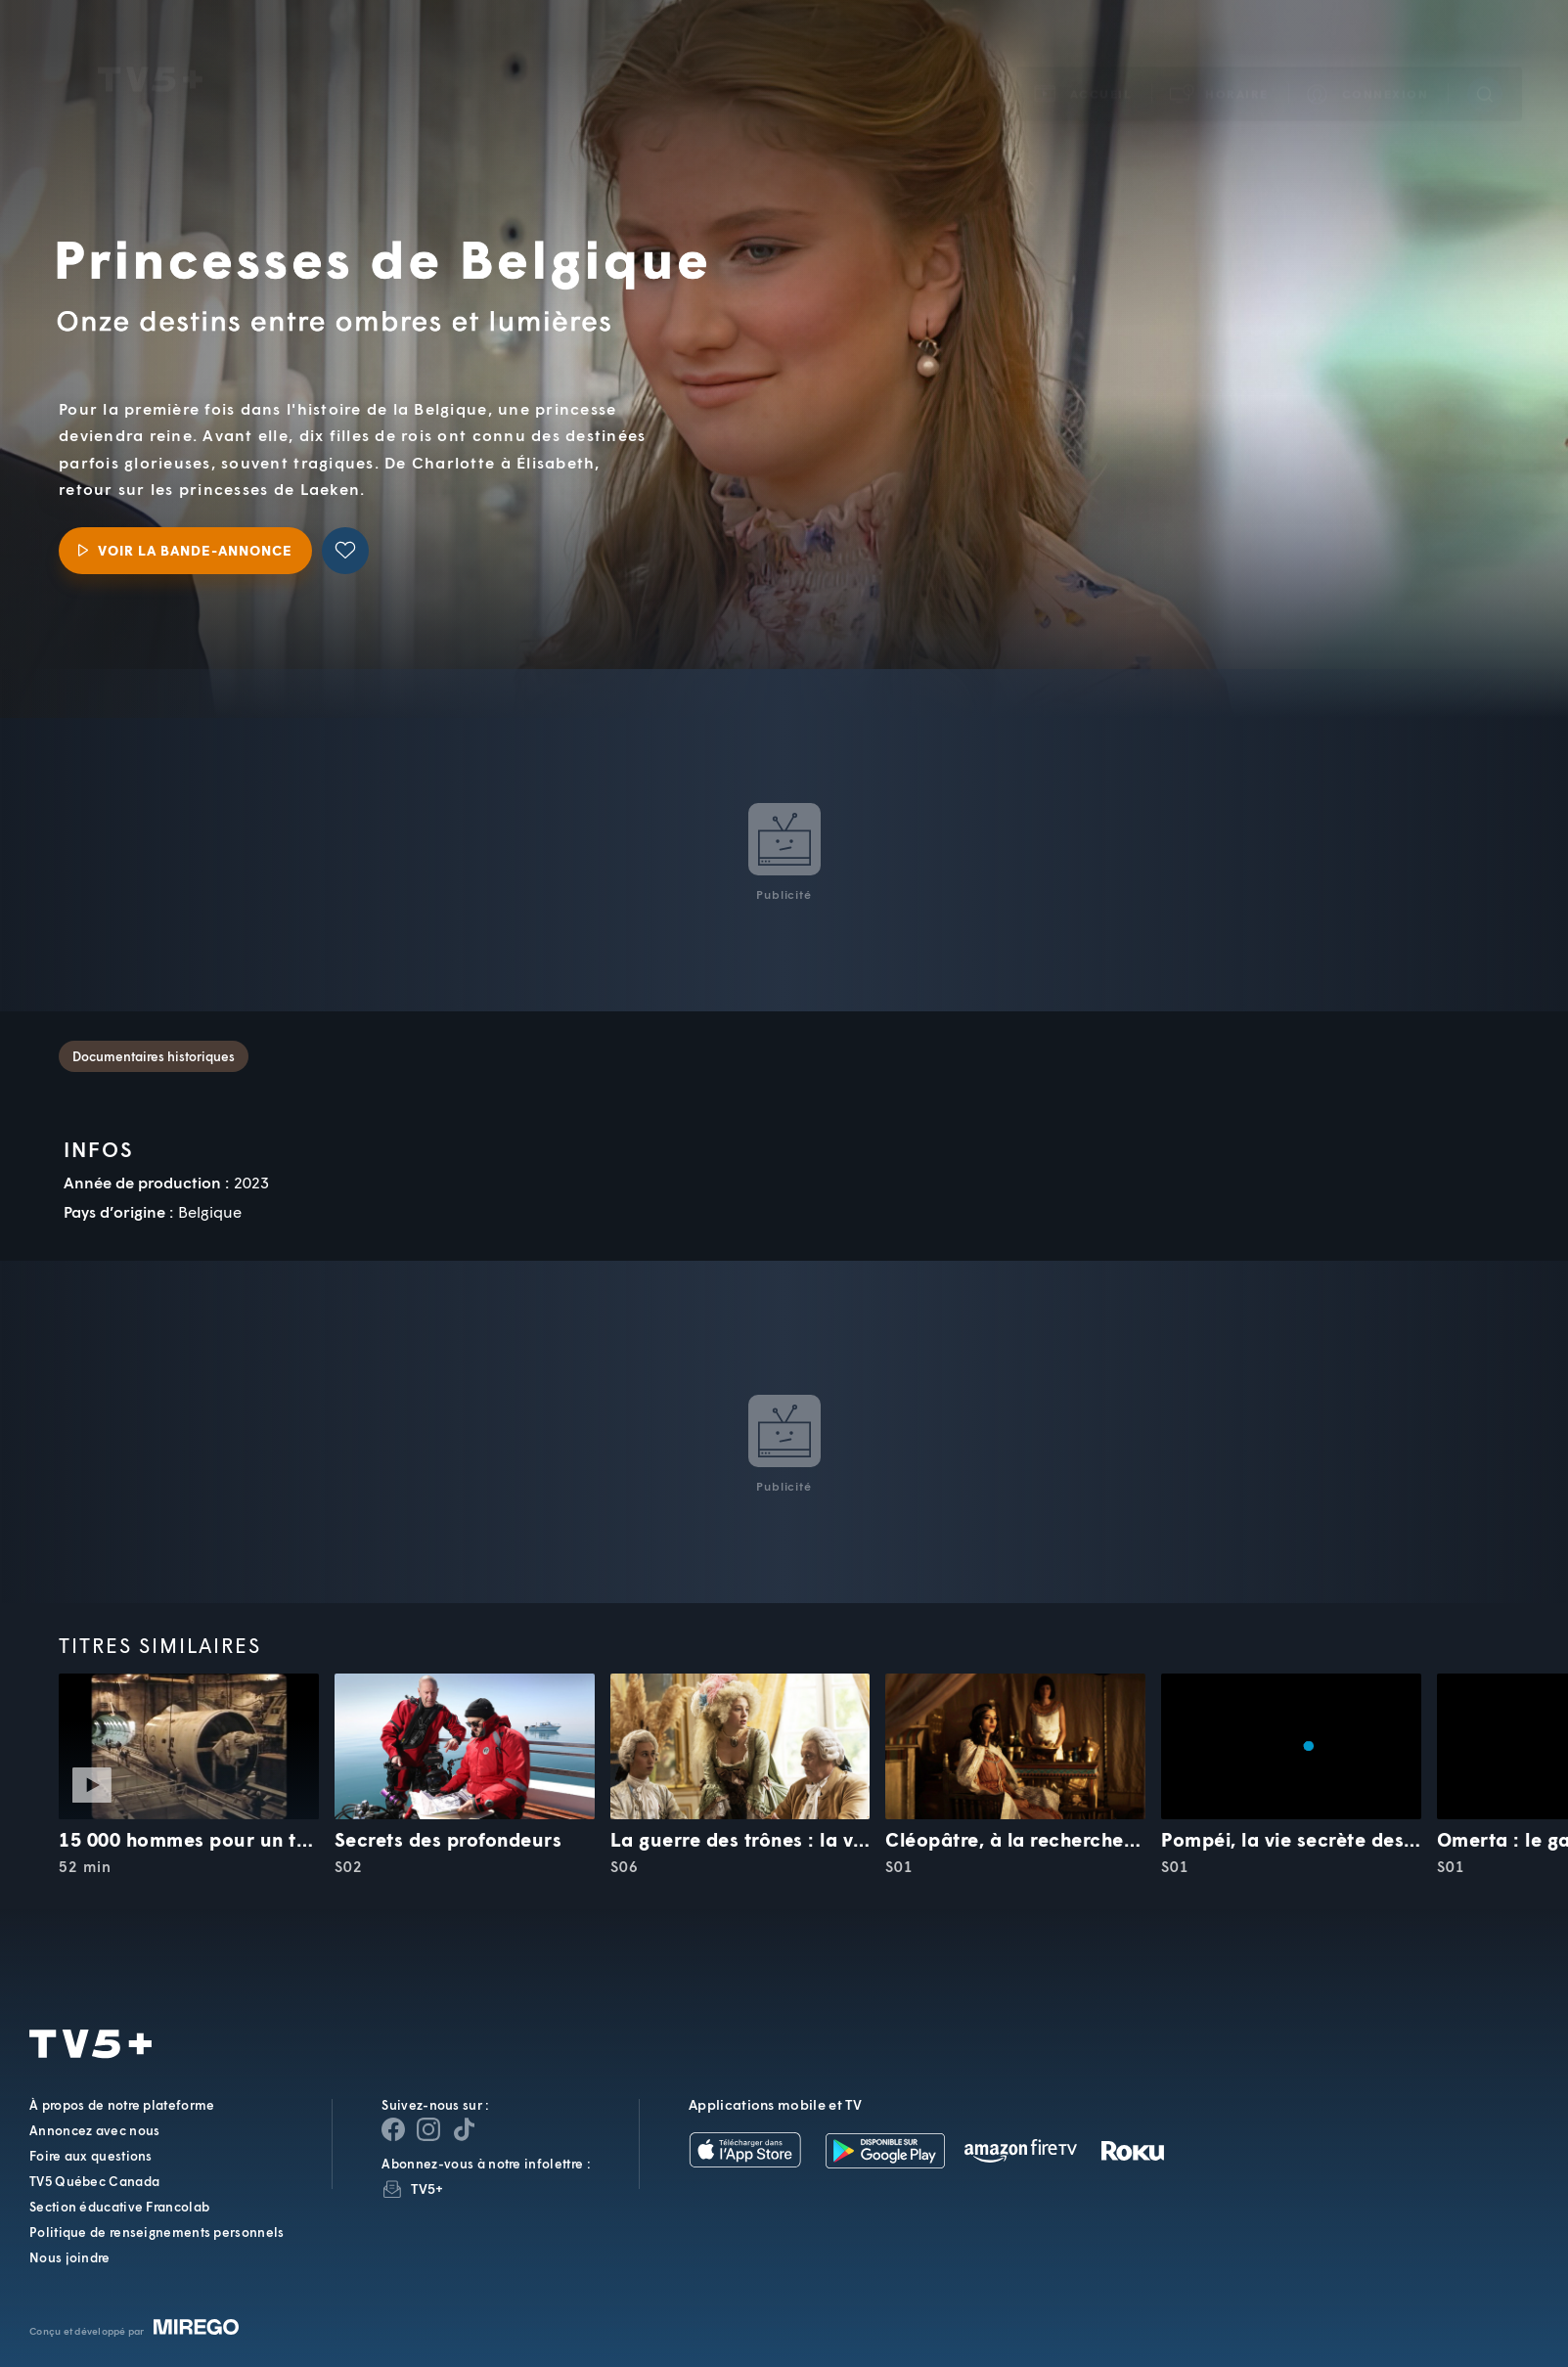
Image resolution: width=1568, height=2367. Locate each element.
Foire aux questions (91, 2156)
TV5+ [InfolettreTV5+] (427, 2188)
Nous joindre (70, 2257)
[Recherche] (1484, 66)
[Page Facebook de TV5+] (393, 2129)
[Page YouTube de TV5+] (463, 2129)
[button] (1219, 66)
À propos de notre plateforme (121, 2105)
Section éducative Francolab (119, 2206)
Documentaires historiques (153, 1056)
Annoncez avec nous (94, 2130)
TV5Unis (150, 52)
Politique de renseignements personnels (156, 2232)
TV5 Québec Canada (94, 2181)
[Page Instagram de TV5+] (428, 2129)
